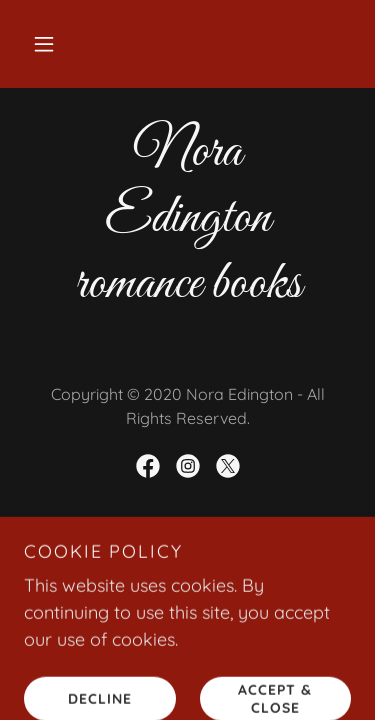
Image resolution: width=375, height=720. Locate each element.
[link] (148, 466)
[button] (44, 44)
